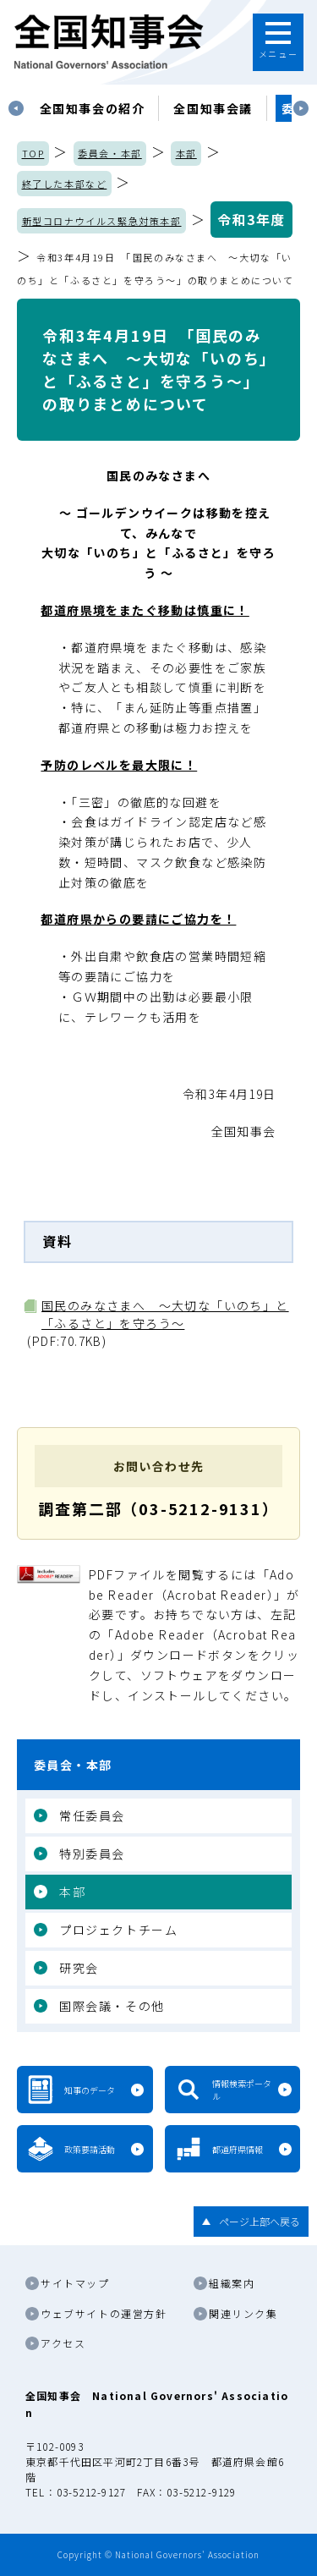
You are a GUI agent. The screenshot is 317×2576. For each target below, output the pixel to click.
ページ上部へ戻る (259, 2221)
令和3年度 (251, 219)
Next (301, 108)
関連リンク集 (243, 2313)
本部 (186, 153)
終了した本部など (64, 183)
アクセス (63, 2343)
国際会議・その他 (112, 2005)
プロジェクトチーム (118, 1929)
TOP (33, 153)
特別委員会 (92, 1853)
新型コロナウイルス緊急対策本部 (102, 221)
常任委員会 (92, 1815)
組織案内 (231, 2283)
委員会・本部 (110, 153)
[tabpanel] (92, 108)
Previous (16, 108)
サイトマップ (75, 2283)
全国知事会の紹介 (92, 108)
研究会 (79, 1967)
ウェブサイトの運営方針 (104, 2313)
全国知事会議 (213, 108)
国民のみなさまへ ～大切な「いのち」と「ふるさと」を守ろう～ (165, 1314)
